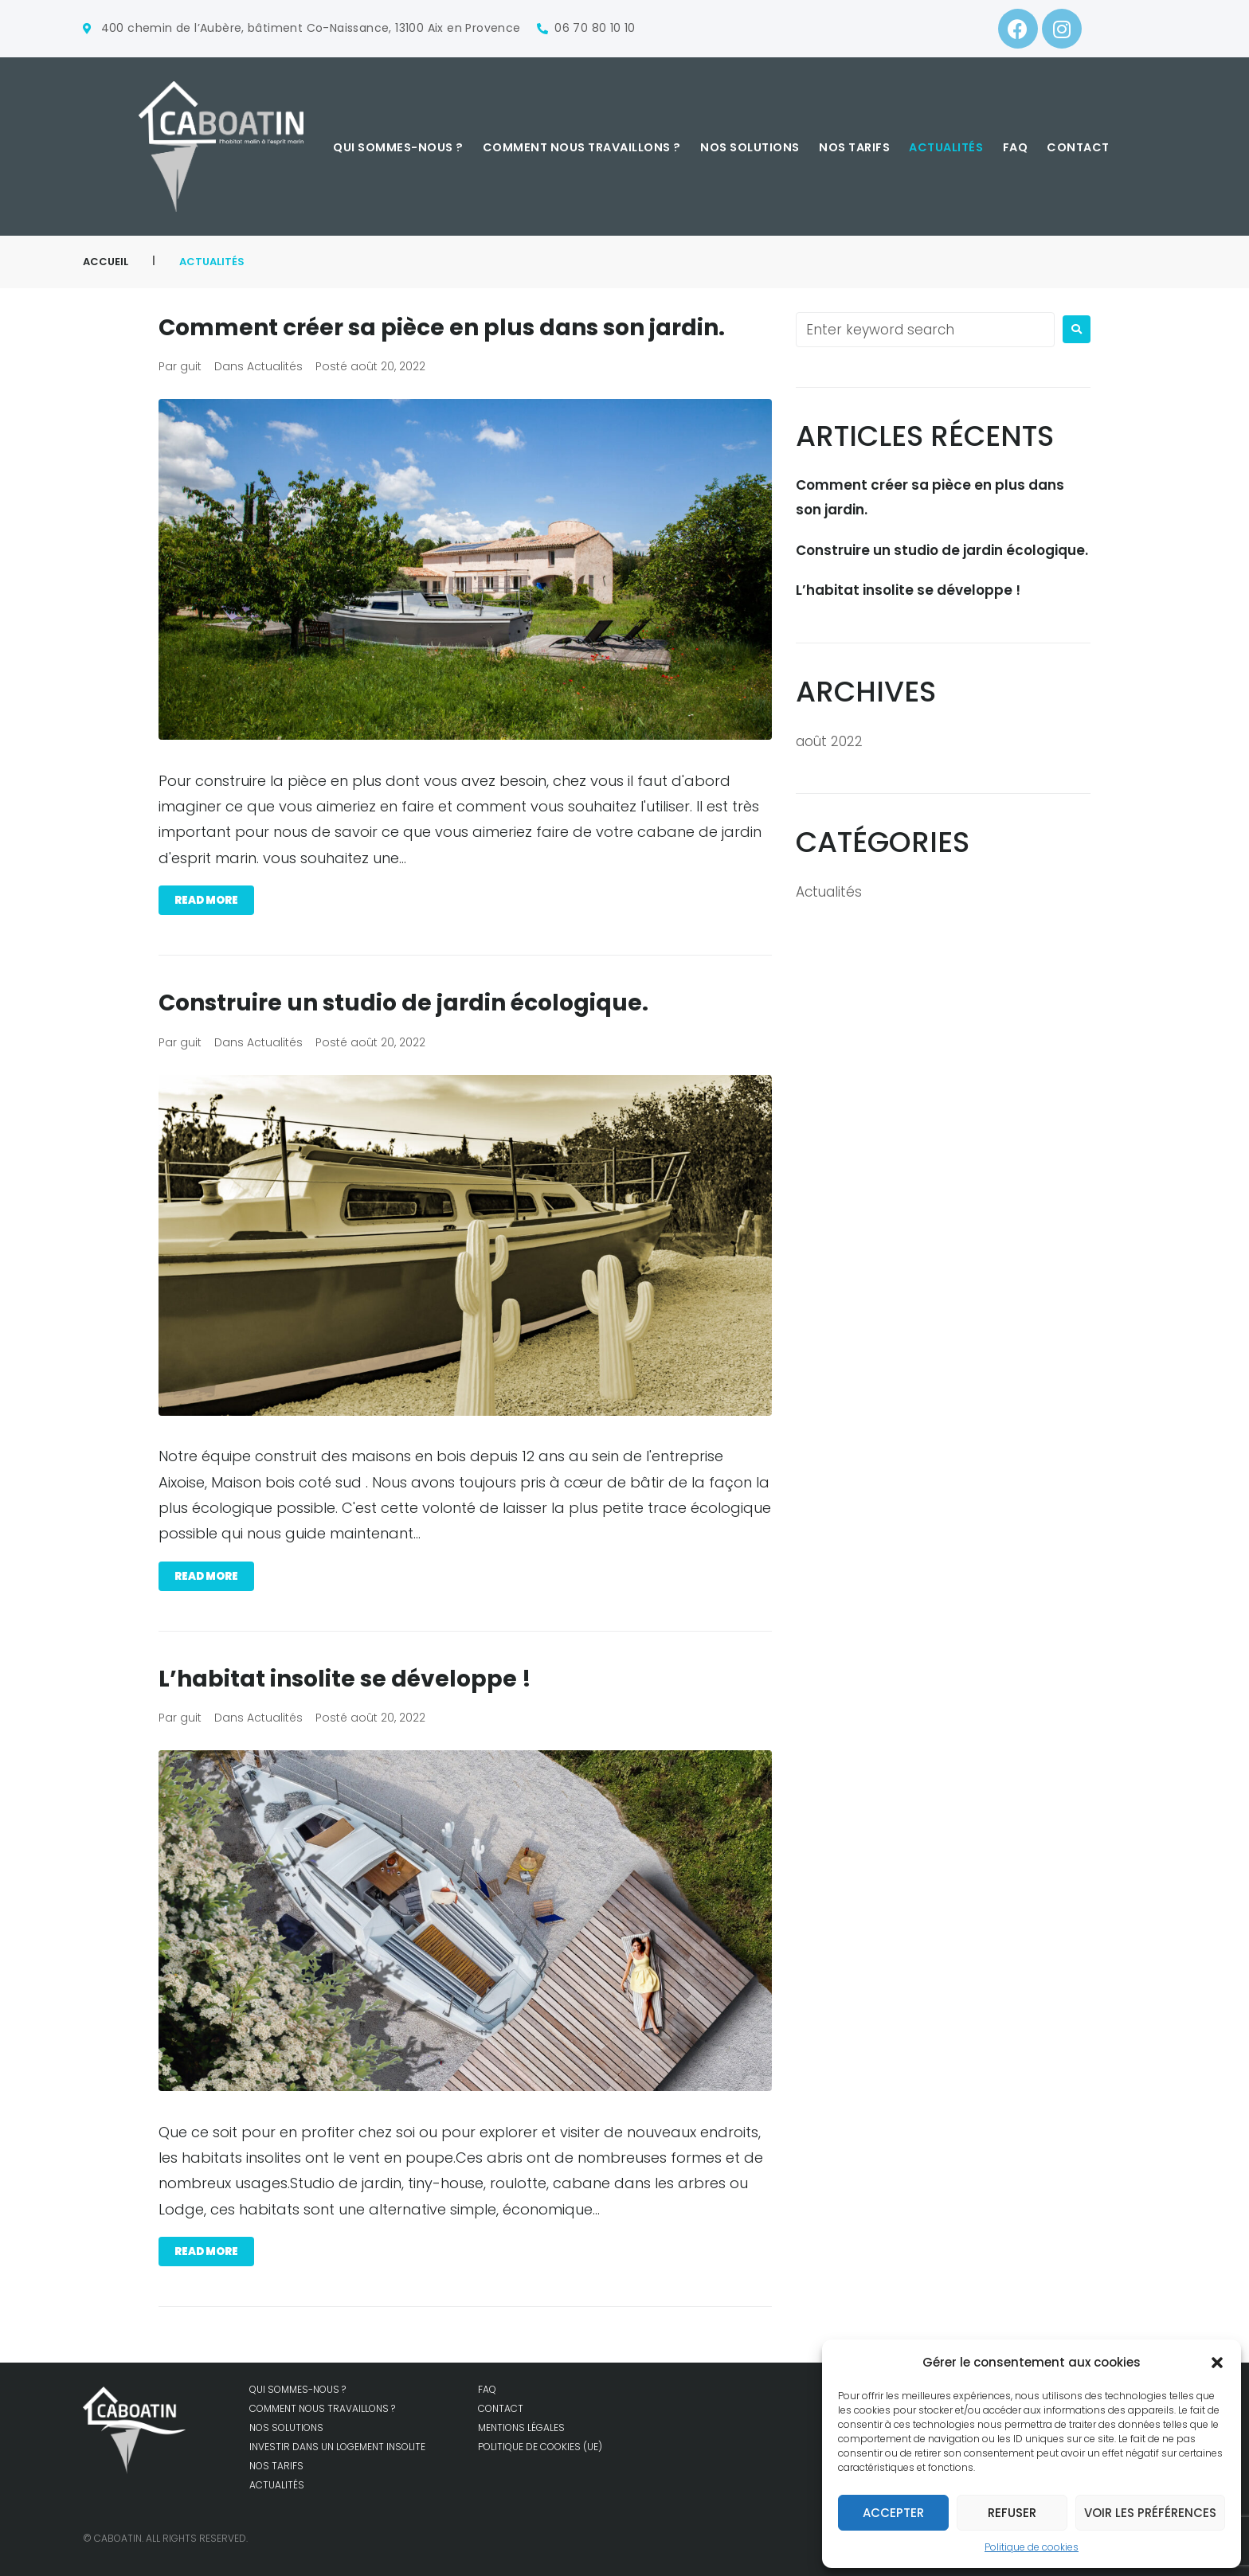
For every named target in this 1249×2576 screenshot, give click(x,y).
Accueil (105, 261)
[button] (1217, 2363)
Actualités (275, 366)
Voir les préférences (1150, 2512)
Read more (206, 900)
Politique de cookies (1032, 2547)
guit (191, 366)
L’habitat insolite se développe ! (354, 1678)
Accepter (893, 2512)
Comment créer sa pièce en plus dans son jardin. (459, 327)
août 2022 (829, 741)
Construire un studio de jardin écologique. (417, 1002)
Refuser (1012, 2512)
